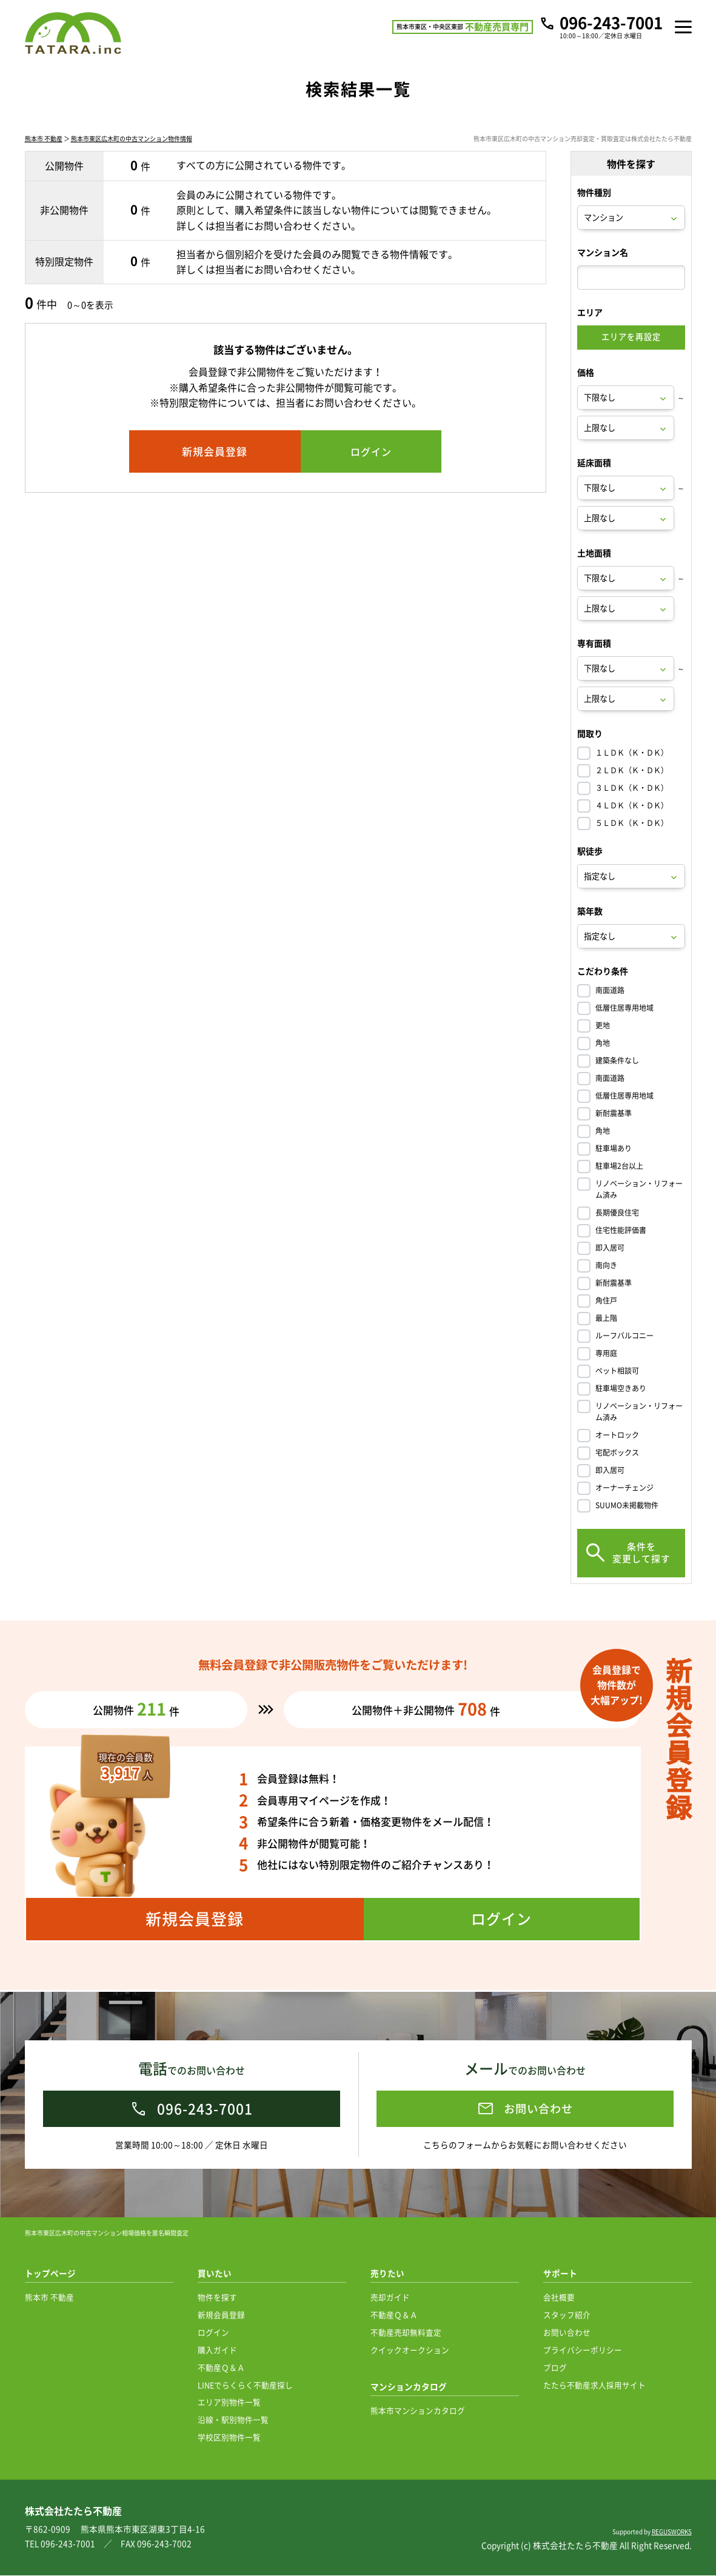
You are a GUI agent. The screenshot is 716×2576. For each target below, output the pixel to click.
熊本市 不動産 (43, 140)
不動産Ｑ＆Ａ (221, 2368)
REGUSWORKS (672, 2532)
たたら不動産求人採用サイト (594, 2385)
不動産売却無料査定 (405, 2332)
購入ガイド (217, 2350)
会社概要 (559, 2297)
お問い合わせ (567, 2332)
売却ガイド (390, 2297)
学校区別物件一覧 (229, 2437)
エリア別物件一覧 (229, 2402)
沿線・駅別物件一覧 (233, 2420)
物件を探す (217, 2297)
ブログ (555, 2368)
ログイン (213, 2332)
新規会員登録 (221, 2315)
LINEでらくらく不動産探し (245, 2385)
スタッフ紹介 (567, 2315)
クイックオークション (409, 2350)
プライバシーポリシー (582, 2350)
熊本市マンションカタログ (417, 2411)
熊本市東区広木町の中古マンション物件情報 (131, 140)
